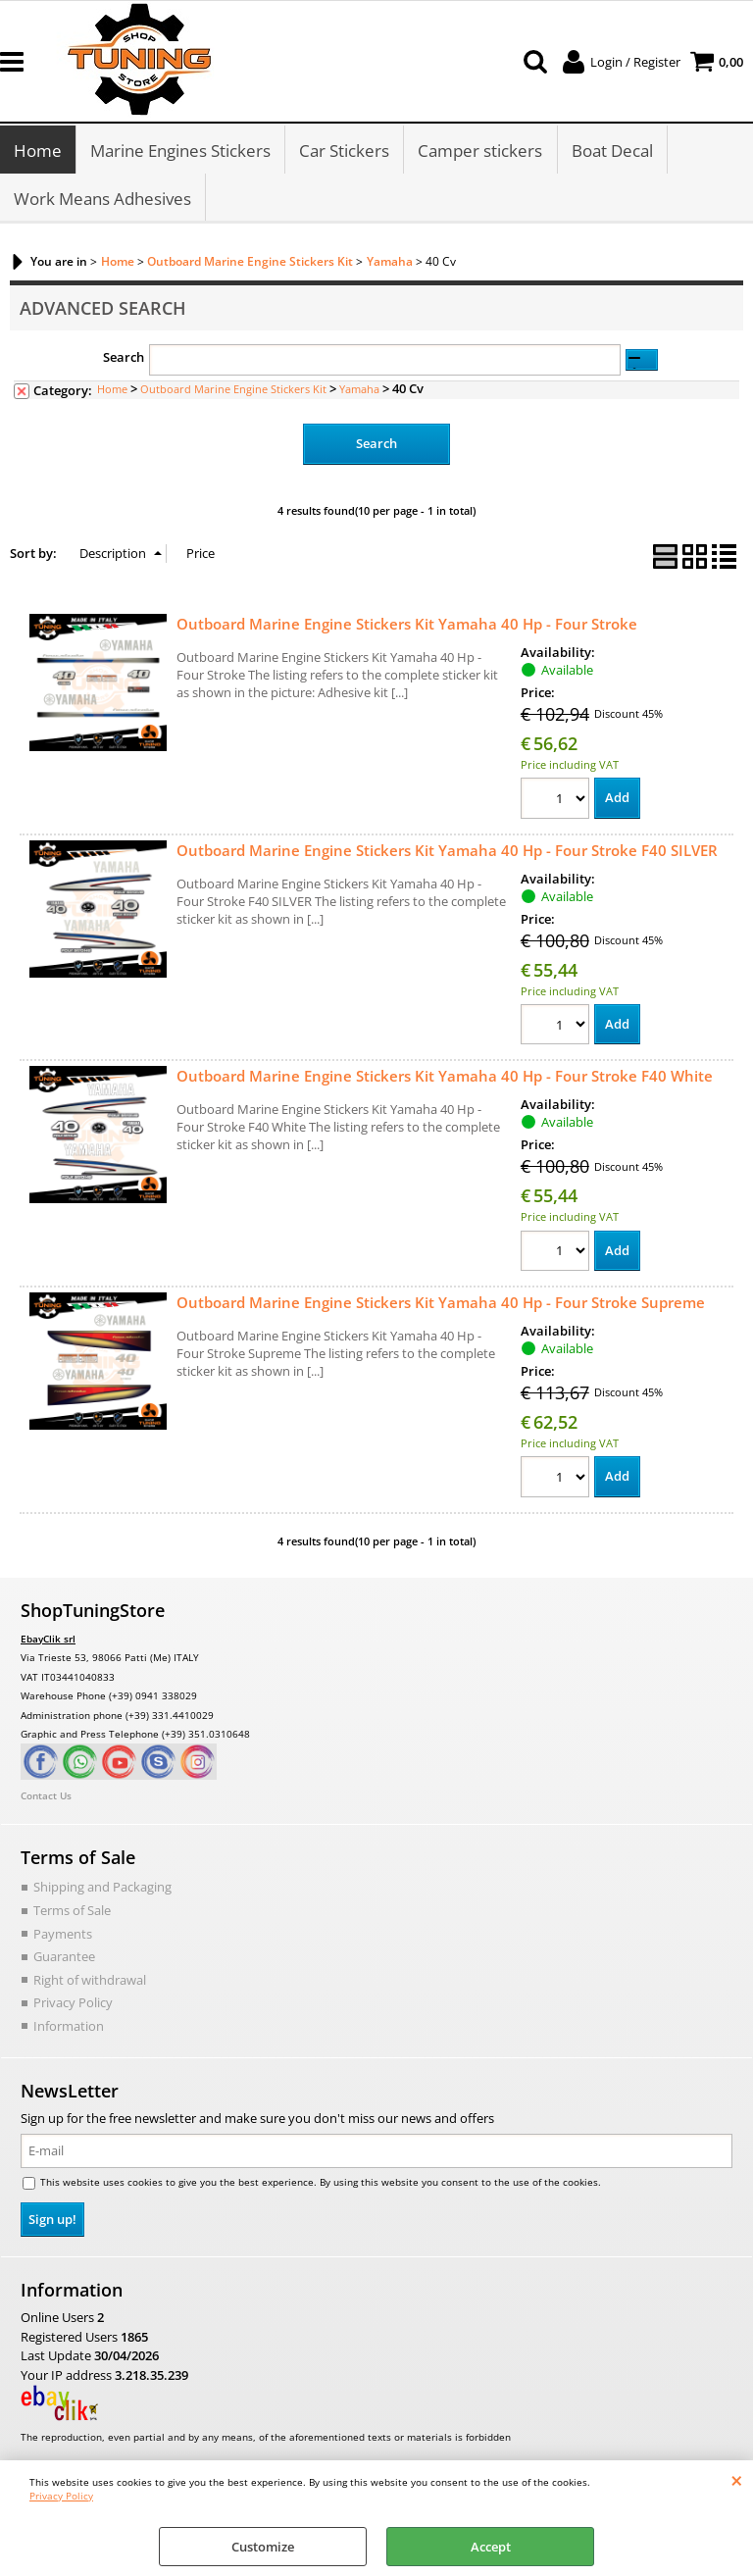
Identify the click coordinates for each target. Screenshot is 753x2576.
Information (68, 2029)
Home (38, 151)
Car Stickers (344, 151)
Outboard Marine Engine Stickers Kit (233, 391)
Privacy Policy (61, 2495)
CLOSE (736, 2480)
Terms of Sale (72, 1913)
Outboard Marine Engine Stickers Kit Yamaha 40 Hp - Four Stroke (406, 626)
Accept (491, 2546)
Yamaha (359, 391)
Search (123, 361)
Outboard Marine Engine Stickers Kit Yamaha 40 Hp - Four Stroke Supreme (440, 1306)
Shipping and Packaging (102, 1890)
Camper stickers (480, 151)
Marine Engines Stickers (180, 151)
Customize (262, 2546)
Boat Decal (611, 151)
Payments (62, 1936)
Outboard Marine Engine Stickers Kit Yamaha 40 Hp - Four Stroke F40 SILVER (447, 853)
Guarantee (64, 1959)
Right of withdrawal (89, 1983)
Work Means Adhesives (102, 200)
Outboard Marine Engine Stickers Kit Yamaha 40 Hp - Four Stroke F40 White (444, 1079)
